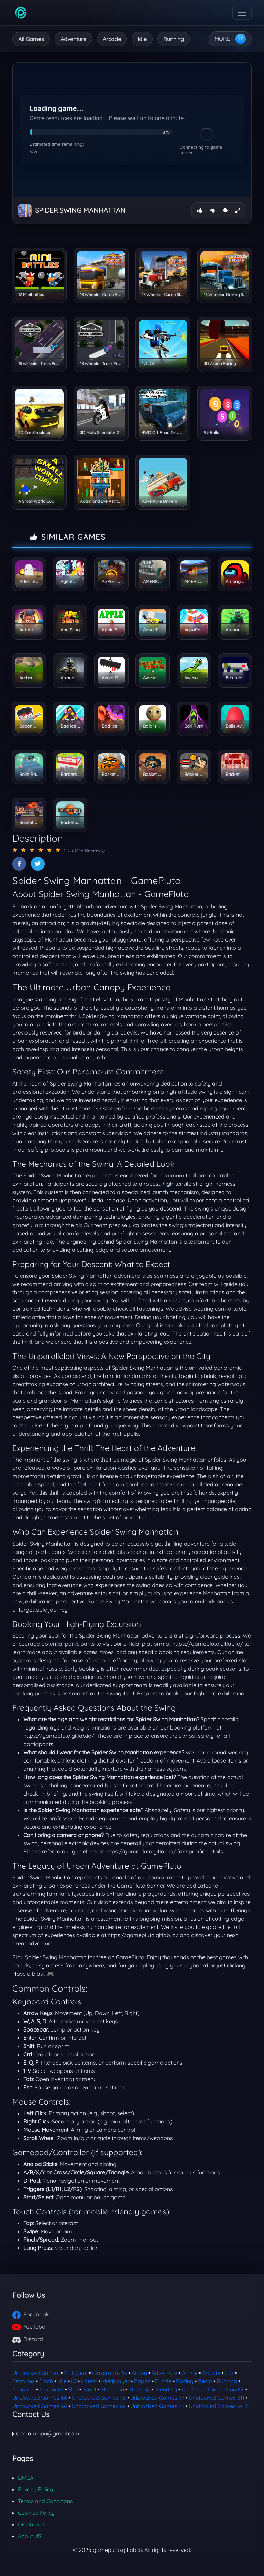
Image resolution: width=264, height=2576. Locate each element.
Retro (205, 2381)
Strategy (139, 2389)
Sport (89, 2389)
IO (74, 2381)
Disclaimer (31, 2524)
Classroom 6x (109, 2372)
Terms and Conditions (45, 2500)
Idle (142, 38)
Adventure (73, 38)
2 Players (76, 2372)
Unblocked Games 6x (99, 2405)
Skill (73, 2389)
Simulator (51, 2389)
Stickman (112, 2389)
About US (29, 2536)
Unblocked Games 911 (216, 2397)
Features (23, 2381)
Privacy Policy (35, 2489)
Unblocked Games (35, 2372)
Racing (185, 2381)
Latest (89, 2381)
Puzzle (163, 2381)
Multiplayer (115, 2381)
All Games (31, 38)
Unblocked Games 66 (39, 2397)
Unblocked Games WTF (219, 2405)
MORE (222, 38)
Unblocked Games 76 (99, 2397)
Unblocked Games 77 (157, 2397)
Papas (142, 2381)
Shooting (23, 2389)
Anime (190, 2372)
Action (139, 2372)
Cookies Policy (36, 2512)
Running (173, 38)
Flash (46, 2381)
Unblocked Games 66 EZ (213, 2389)
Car (229, 2372)
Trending (166, 2389)
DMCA (25, 2477)
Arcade (112, 38)
